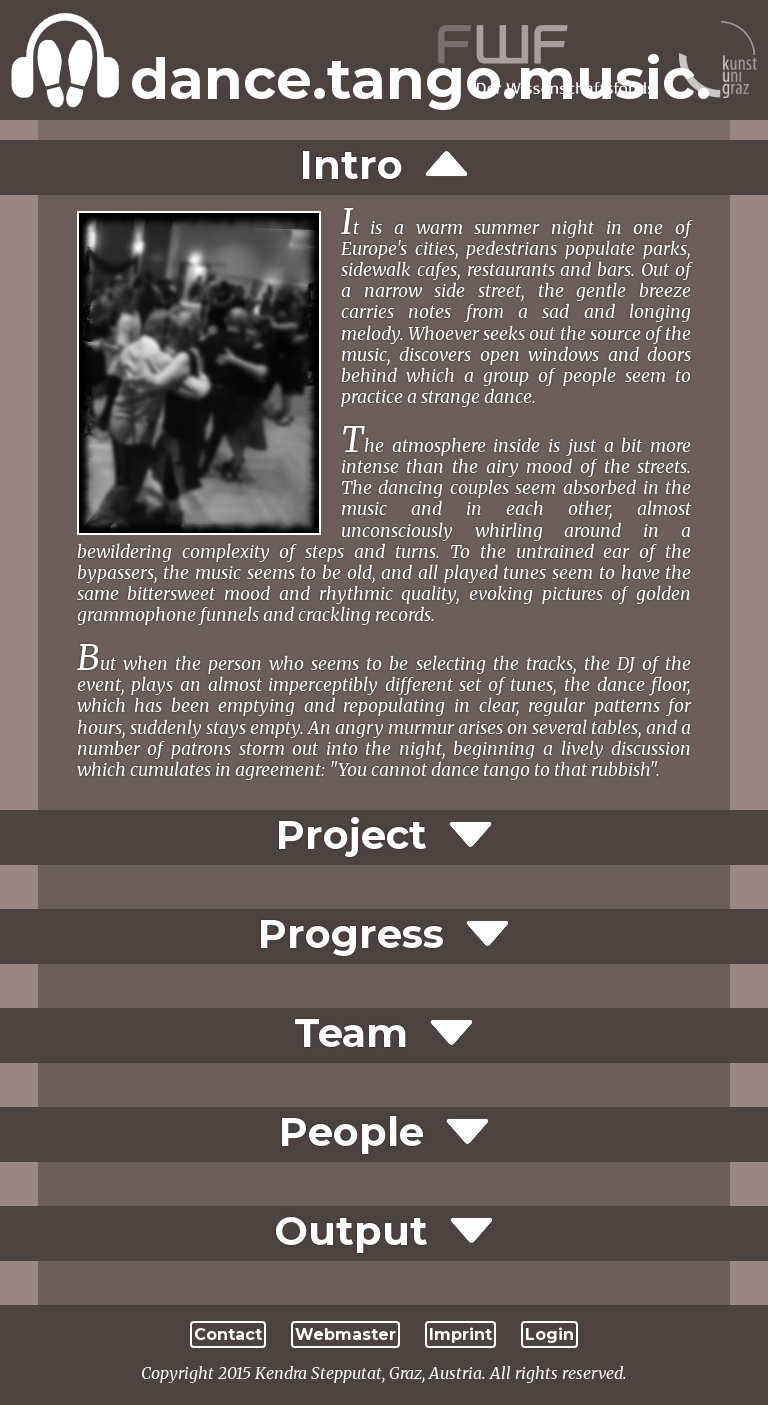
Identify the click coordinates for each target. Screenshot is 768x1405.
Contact (228, 1334)
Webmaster (345, 1334)
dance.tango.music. (420, 79)
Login (549, 1334)
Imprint (460, 1334)
